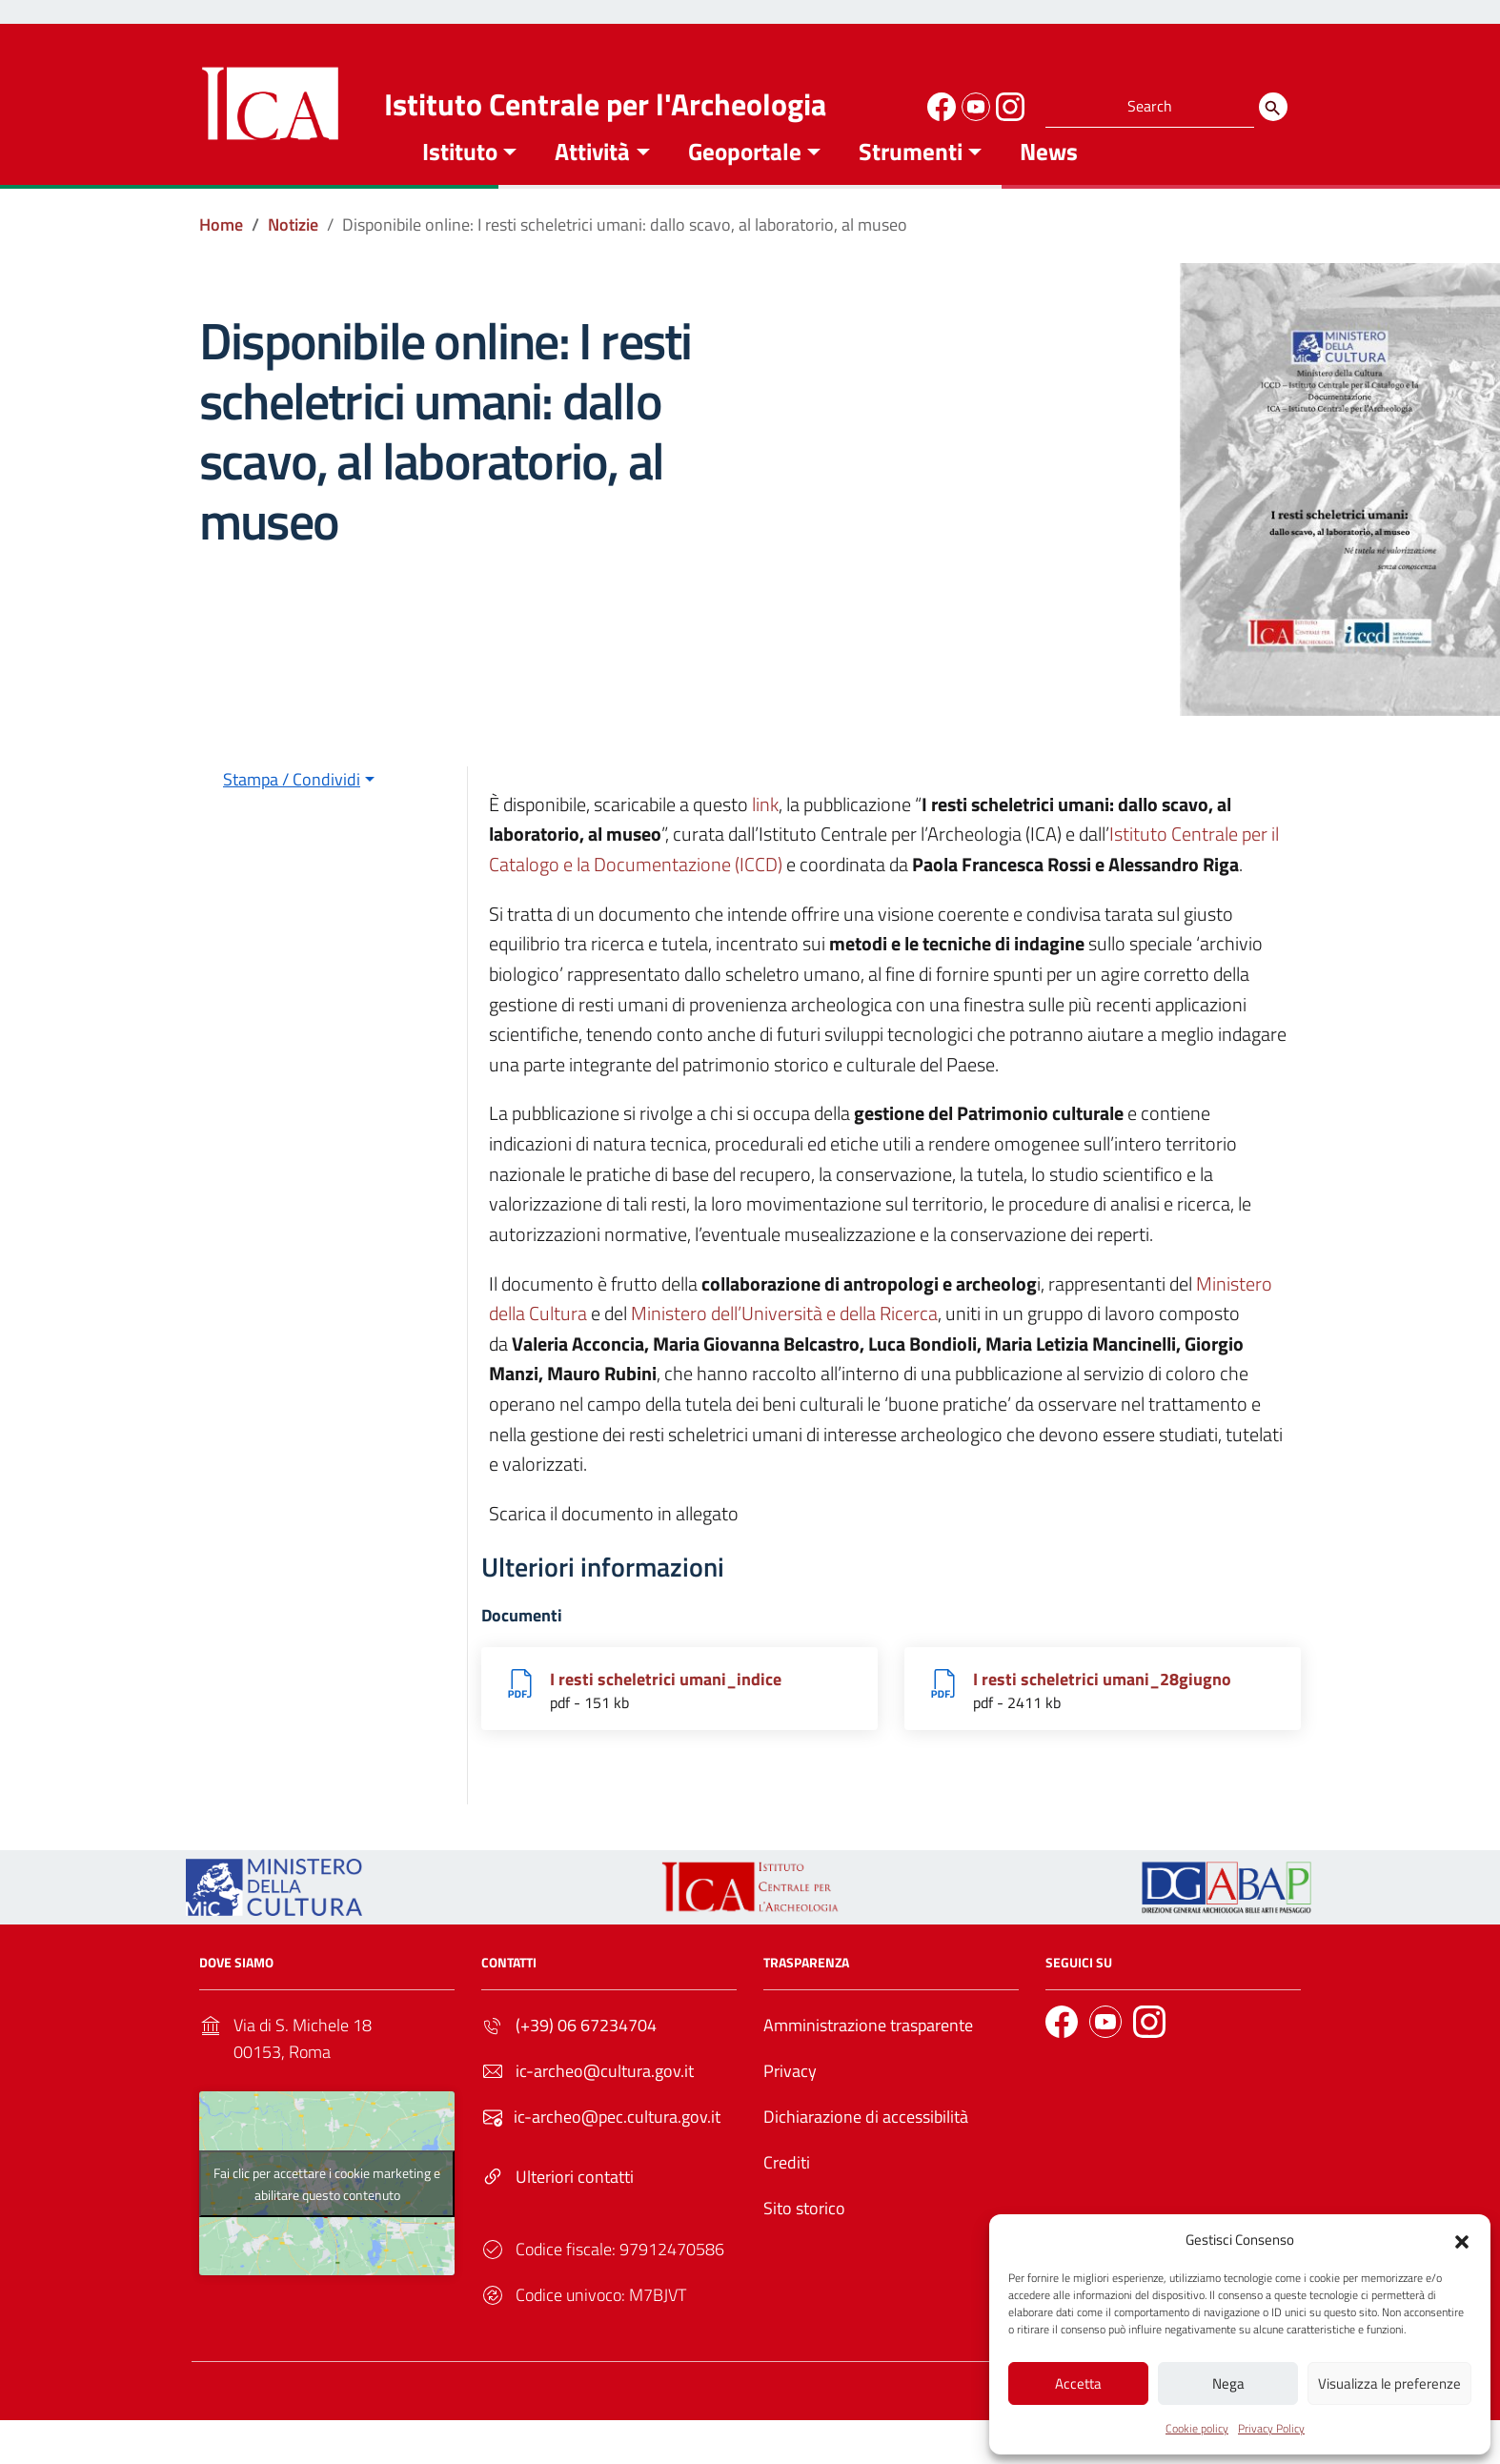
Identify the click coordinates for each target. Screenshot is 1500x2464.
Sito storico (804, 2237)
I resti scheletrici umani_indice (665, 1708)
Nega (1228, 2382)
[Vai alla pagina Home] (221, 253)
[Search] (1273, 106)
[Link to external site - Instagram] (1007, 103)
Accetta (1078, 2382)
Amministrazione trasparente (868, 2054)
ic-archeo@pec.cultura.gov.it (617, 2146)
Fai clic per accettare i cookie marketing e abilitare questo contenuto (326, 2212)
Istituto (459, 180)
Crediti (786, 2192)
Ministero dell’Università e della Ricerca (784, 1342)
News (1049, 180)
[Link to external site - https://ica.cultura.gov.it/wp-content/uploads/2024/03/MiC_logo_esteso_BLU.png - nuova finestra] (274, 1914)
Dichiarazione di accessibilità (865, 2146)
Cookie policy (1197, 2428)
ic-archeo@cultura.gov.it (605, 2100)
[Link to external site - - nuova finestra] (1226, 1914)
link (765, 832)
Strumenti (911, 180)
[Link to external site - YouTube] (973, 103)
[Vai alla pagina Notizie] (293, 253)
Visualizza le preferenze (1389, 2382)
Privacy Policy (1271, 2428)
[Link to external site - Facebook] (938, 103)
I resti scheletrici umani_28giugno (1102, 1708)
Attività (592, 180)
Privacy (790, 2100)
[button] (1461, 2238)
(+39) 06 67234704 (586, 2054)
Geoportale (744, 180)
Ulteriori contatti (575, 2206)
